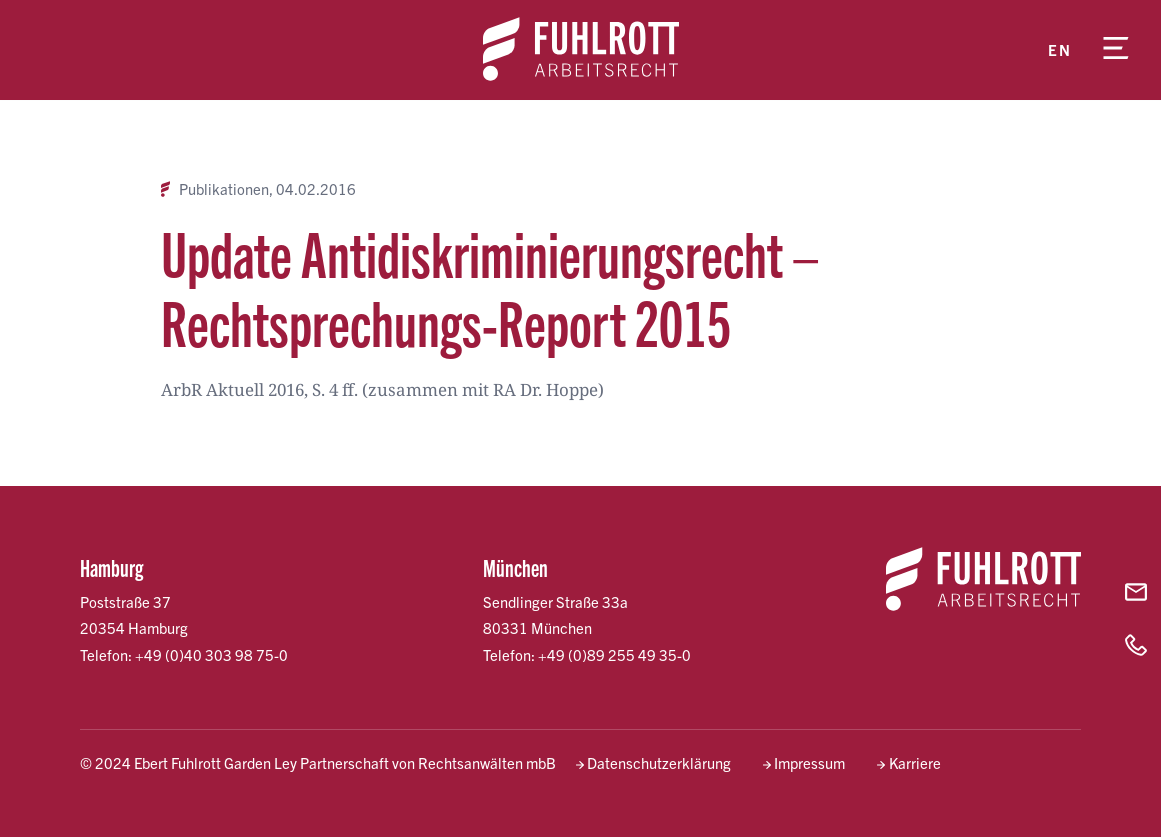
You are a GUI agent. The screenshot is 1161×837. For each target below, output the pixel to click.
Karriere (915, 762)
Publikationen (224, 189)
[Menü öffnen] (1116, 50)
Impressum (809, 762)
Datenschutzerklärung (659, 762)
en (1059, 49)
